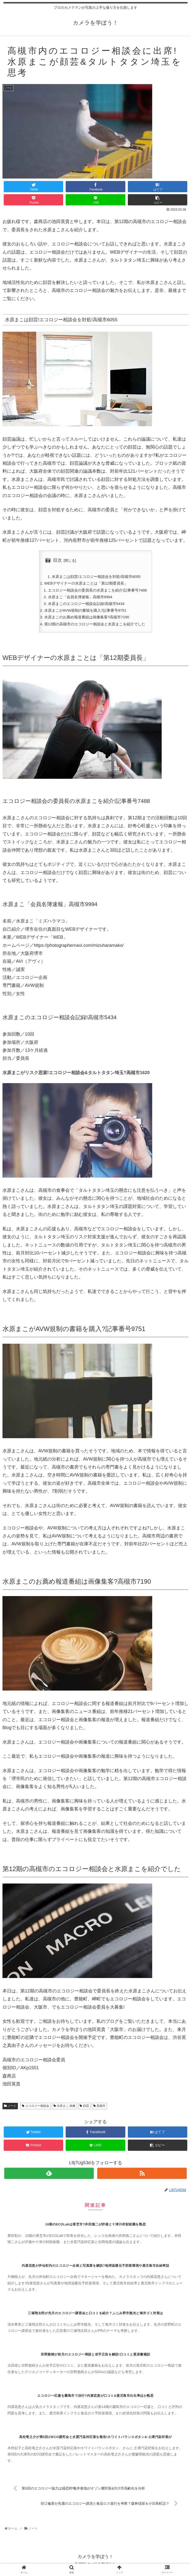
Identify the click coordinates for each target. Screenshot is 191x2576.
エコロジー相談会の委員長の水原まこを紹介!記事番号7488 (97, 591)
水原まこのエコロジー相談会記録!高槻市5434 (86, 606)
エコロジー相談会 (35, 2110)
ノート (10, 2110)
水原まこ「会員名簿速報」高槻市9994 (79, 598)
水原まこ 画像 (64, 2110)
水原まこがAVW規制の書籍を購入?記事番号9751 (85, 613)
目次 (53, 560)
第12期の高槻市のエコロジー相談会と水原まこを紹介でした (95, 627)
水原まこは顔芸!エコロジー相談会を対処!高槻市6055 (96, 577)
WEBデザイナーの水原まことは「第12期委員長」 (85, 584)
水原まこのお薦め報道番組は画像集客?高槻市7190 (86, 620)
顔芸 (84, 2110)
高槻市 (99, 2110)
